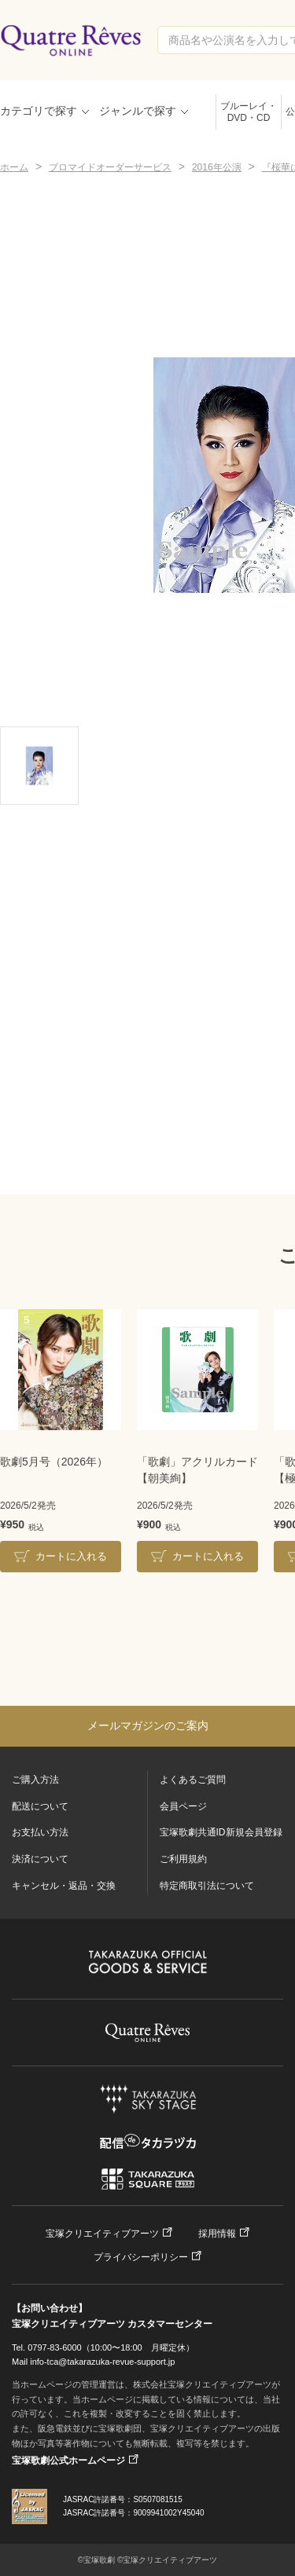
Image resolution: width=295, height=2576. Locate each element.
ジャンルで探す (137, 110)
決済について (40, 1858)
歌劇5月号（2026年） (54, 1461)
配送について (40, 1806)
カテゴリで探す (38, 110)
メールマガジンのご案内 (147, 1725)
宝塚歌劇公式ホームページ (68, 2460)
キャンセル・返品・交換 (64, 1885)
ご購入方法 (35, 1779)
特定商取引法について (207, 1885)
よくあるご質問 (193, 1779)
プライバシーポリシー (141, 2257)
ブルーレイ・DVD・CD (248, 112)
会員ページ (183, 1806)
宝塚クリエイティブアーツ (102, 2233)
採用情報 (217, 2233)
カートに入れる (71, 1556)
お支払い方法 (40, 1832)
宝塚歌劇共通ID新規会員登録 (221, 1832)
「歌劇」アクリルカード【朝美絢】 (197, 1469)
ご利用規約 (183, 1858)
